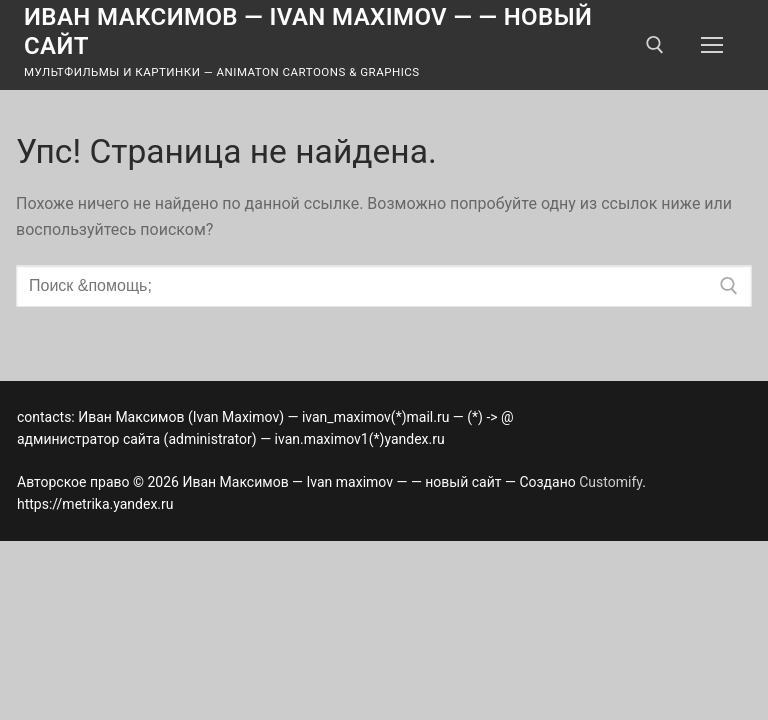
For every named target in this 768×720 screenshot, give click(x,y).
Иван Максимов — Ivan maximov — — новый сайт (308, 31)
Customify (610, 482)
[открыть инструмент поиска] (655, 45)
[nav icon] (712, 45)
